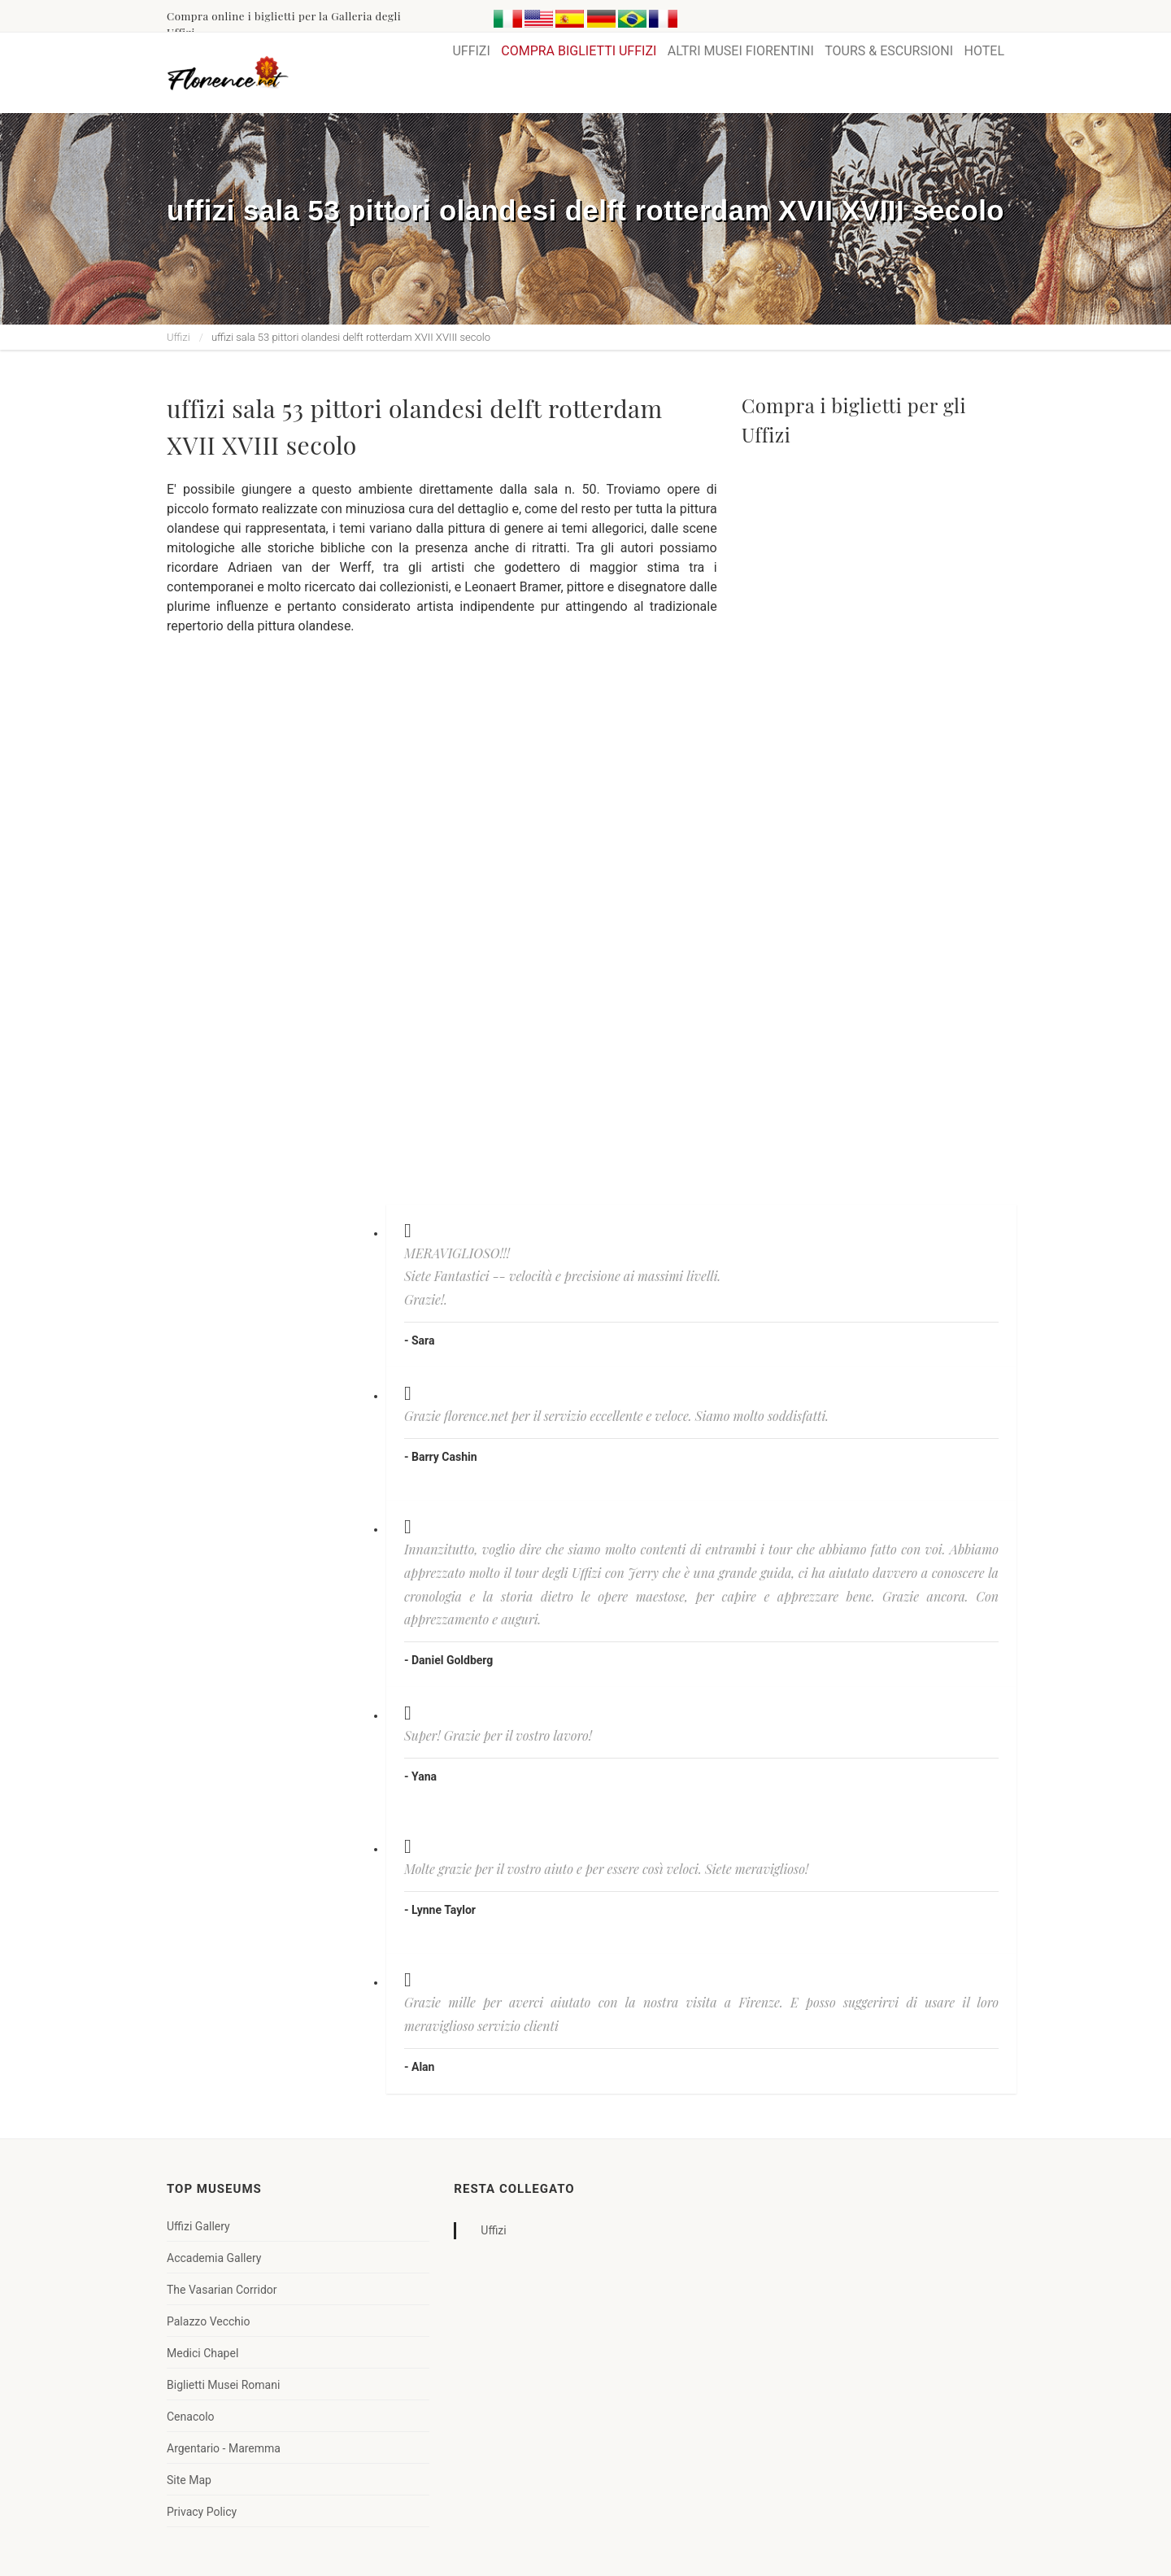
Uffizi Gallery (198, 2226)
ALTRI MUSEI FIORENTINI (741, 51)
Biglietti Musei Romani (223, 2384)
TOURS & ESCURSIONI (889, 51)
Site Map (189, 2480)
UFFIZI (471, 51)
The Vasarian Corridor (222, 2289)
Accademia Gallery (214, 2257)
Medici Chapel (202, 2353)
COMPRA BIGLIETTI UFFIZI (578, 51)
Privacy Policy (202, 2511)
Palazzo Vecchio (208, 2321)
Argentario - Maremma (224, 2448)
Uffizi (178, 337)
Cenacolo (191, 2416)
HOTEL (984, 51)
